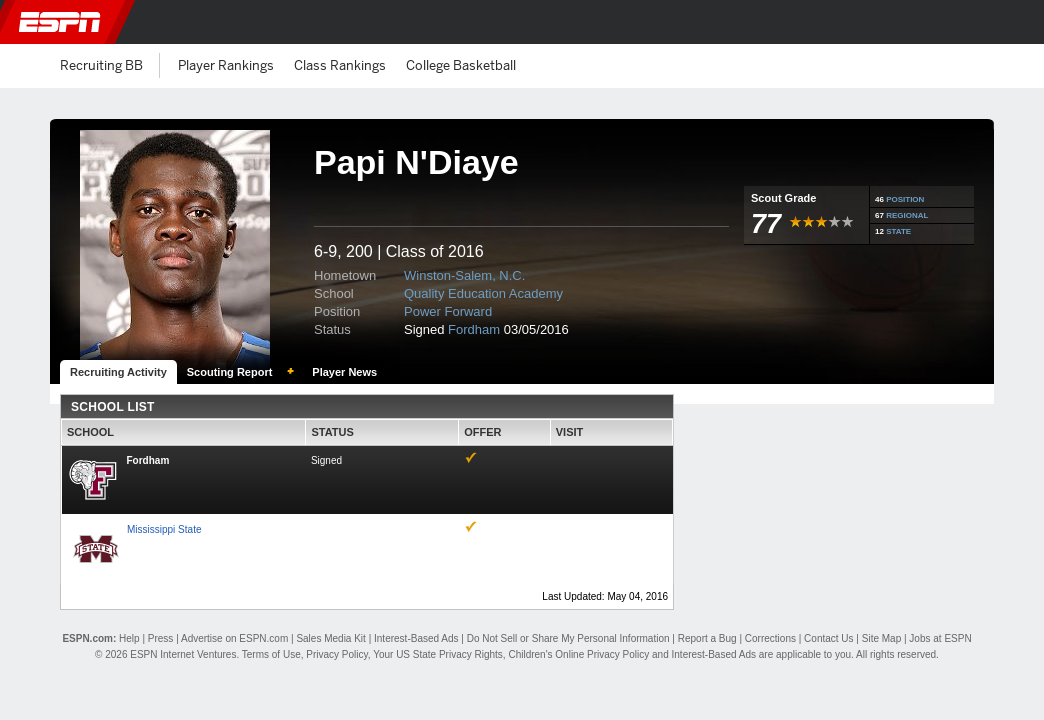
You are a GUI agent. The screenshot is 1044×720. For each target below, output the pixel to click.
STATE (898, 231)
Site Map (881, 638)
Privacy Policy (337, 654)
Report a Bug (707, 638)
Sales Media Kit (330, 638)
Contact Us (828, 638)
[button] (1017, 22)
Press (161, 638)
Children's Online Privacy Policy (578, 654)
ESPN (60, 22)
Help (129, 638)
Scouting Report (230, 372)
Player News (344, 372)
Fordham (474, 329)
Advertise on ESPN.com (234, 638)
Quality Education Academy (483, 293)
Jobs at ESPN (940, 638)
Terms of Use (271, 654)
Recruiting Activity (118, 372)
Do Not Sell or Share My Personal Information (568, 638)
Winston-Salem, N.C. (464, 275)
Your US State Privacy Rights (438, 654)
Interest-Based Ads (416, 638)
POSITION (905, 199)
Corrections (770, 638)
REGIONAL (907, 215)
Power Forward (448, 311)
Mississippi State (164, 529)
